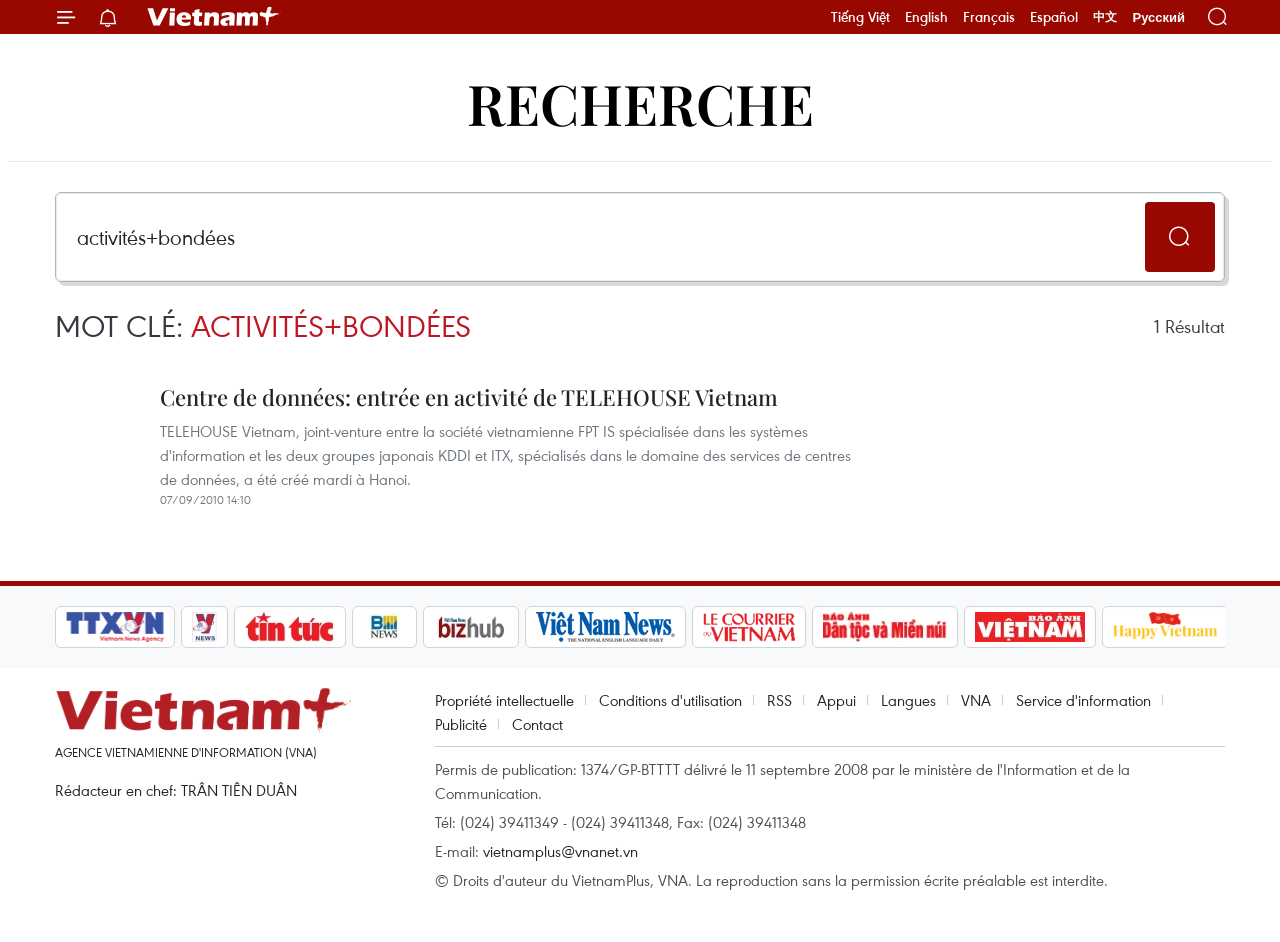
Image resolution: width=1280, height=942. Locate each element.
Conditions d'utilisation (670, 700)
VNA (976, 700)
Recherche (640, 102)
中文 (1105, 17)
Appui (836, 700)
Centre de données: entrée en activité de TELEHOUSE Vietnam (469, 397)
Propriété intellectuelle (504, 700)
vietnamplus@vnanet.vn (560, 851)
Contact (537, 724)
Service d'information (1083, 700)
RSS (779, 700)
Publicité (461, 724)
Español (1054, 17)
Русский (1158, 17)
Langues (908, 700)
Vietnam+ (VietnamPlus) (214, 17)
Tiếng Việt (860, 17)
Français (989, 17)
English (926, 17)
